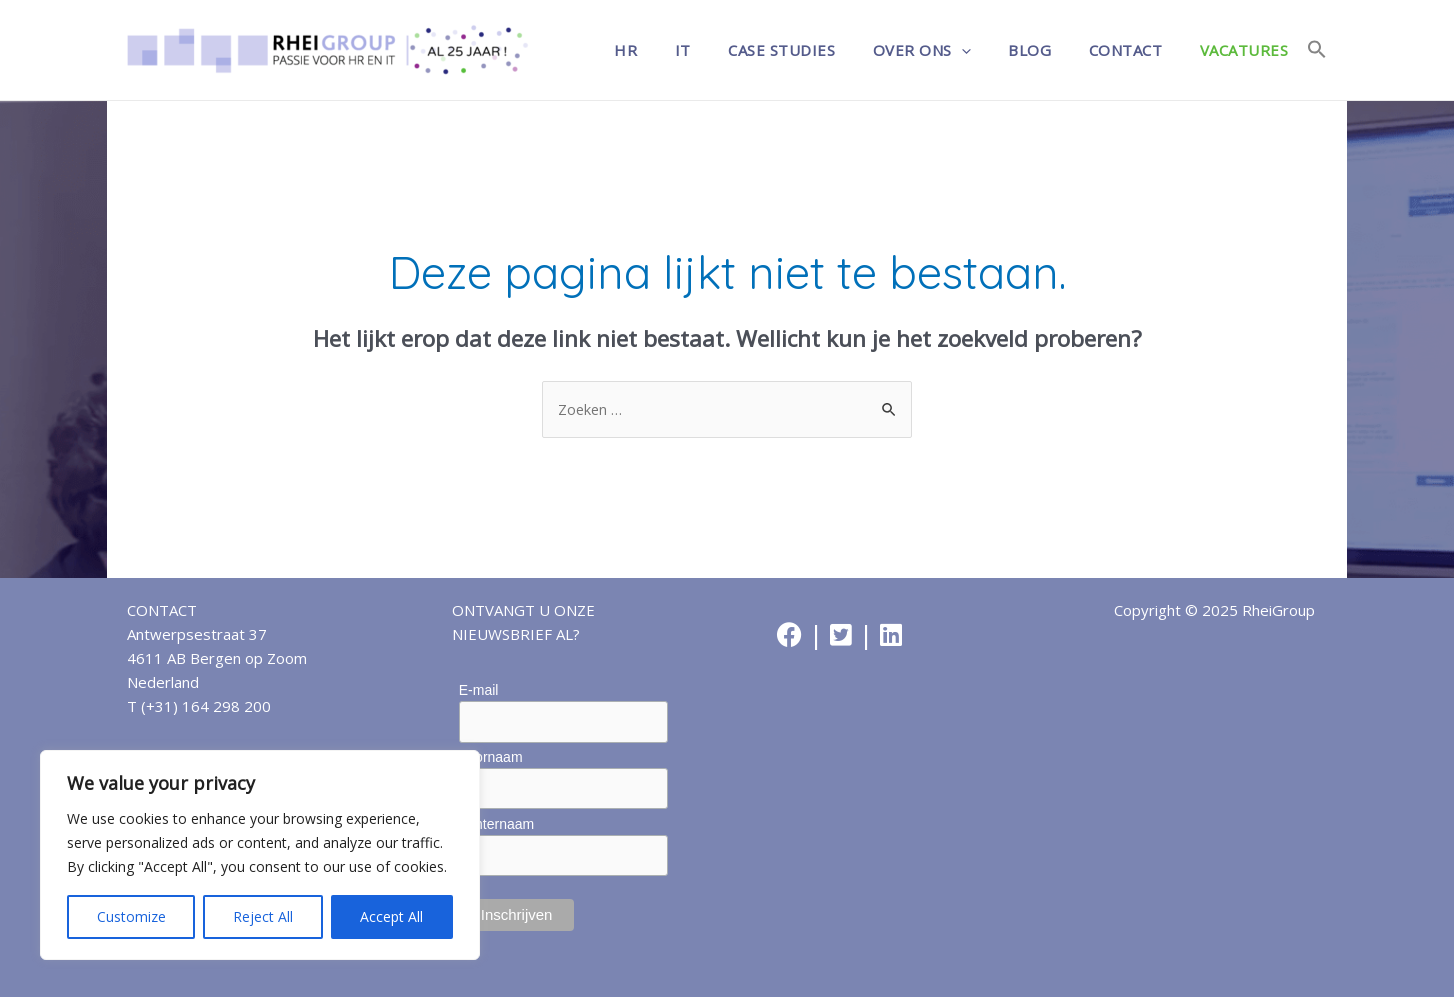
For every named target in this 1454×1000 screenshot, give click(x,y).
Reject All (263, 916)
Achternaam (496, 826)
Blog (1048, 50)
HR (674, 50)
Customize (131, 916)
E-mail (479, 691)
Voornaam (491, 758)
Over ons (948, 50)
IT (724, 50)
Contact (1137, 50)
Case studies (815, 50)
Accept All (391, 916)
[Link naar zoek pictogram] (1317, 50)
